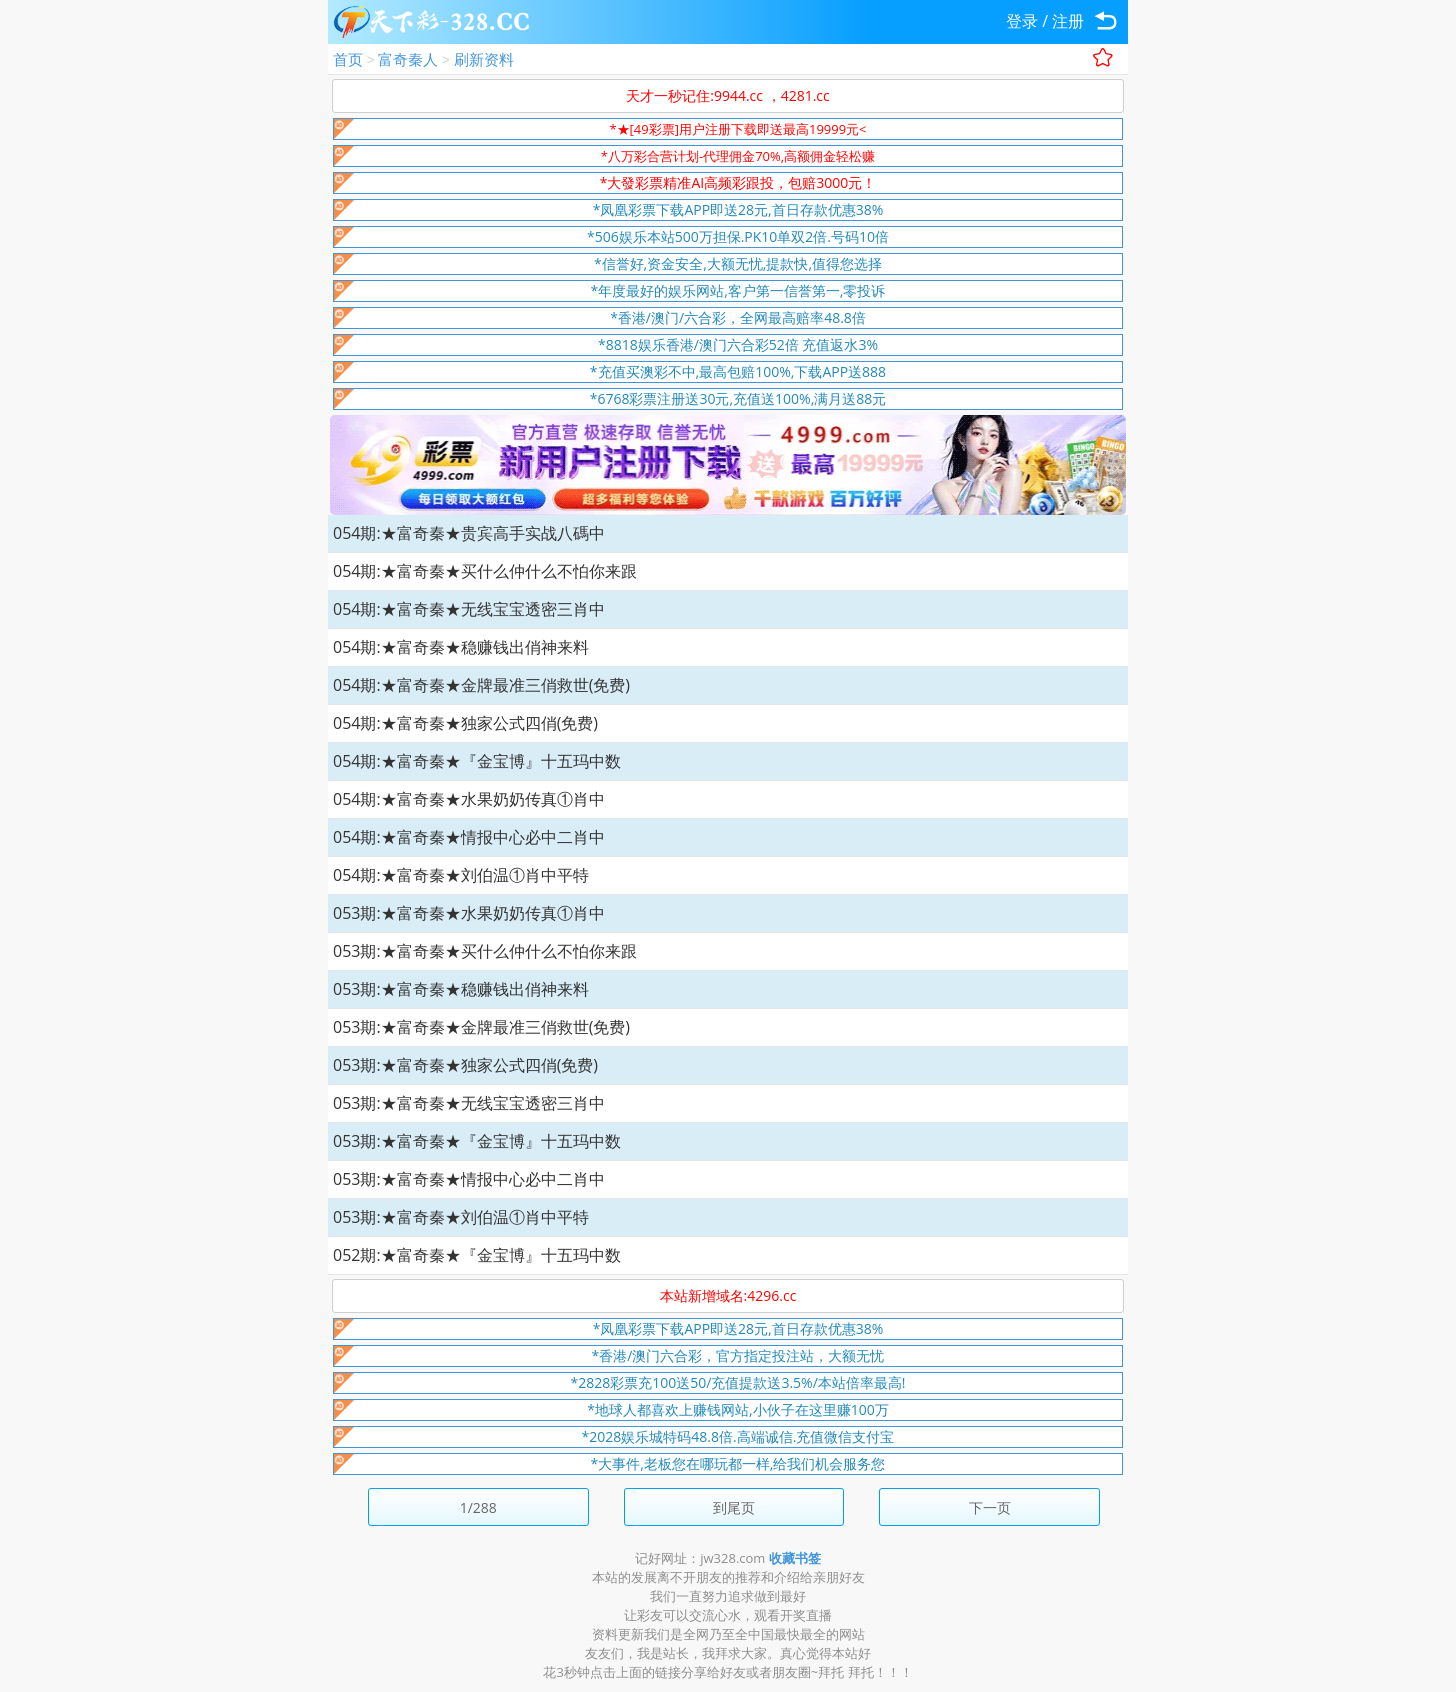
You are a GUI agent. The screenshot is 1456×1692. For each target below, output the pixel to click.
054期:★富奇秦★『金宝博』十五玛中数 (477, 761)
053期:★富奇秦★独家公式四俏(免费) (465, 1065)
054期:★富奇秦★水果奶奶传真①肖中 (469, 799)
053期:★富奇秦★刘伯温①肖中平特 (461, 1217)
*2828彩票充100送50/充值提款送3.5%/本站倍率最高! (738, 1382)
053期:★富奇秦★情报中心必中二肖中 (469, 1179)
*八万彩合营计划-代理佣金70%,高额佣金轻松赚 (738, 156)
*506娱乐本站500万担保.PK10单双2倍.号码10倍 (738, 236)
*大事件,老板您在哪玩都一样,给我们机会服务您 (738, 1463)
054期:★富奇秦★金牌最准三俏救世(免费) (481, 685)
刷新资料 (484, 59)
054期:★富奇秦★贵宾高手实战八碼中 (469, 533)
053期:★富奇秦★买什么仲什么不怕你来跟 (485, 951)
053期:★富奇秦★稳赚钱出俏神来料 (461, 989)
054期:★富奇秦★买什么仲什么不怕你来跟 (485, 571)
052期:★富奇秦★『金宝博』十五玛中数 (477, 1255)
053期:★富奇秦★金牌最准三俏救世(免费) (481, 1027)
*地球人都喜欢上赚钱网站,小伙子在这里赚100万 (737, 1409)
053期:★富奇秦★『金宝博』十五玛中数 (477, 1141)
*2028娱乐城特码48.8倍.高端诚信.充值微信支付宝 (738, 1436)
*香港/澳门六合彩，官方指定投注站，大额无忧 (738, 1355)
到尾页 (734, 1507)
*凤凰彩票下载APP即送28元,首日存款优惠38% (738, 209)
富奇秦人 (408, 59)
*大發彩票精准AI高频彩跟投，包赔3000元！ (738, 182)
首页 (348, 59)
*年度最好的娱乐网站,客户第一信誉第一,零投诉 (738, 290)
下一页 (990, 1507)
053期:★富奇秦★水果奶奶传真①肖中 (469, 913)
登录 (1022, 21)
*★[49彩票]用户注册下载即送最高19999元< (737, 129)
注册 (1068, 21)
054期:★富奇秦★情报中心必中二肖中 (469, 837)
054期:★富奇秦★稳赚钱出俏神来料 (461, 647)
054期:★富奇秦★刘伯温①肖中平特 (461, 875)
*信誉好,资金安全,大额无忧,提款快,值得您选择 (738, 263)
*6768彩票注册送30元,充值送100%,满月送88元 (738, 398)
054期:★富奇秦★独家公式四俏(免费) (465, 723)
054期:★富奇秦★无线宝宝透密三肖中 (469, 609)
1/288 (478, 1507)
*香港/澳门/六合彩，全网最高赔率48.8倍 (738, 317)
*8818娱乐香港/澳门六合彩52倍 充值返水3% (738, 344)
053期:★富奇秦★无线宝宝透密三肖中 (469, 1103)
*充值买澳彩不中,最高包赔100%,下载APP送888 (738, 371)
